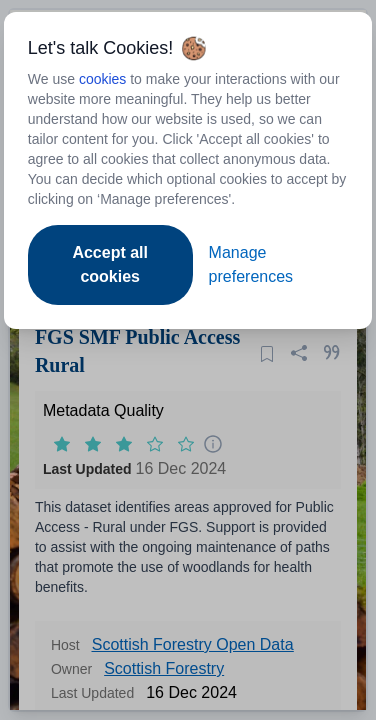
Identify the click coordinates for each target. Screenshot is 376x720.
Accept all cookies (110, 264)
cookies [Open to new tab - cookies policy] (102, 79)
